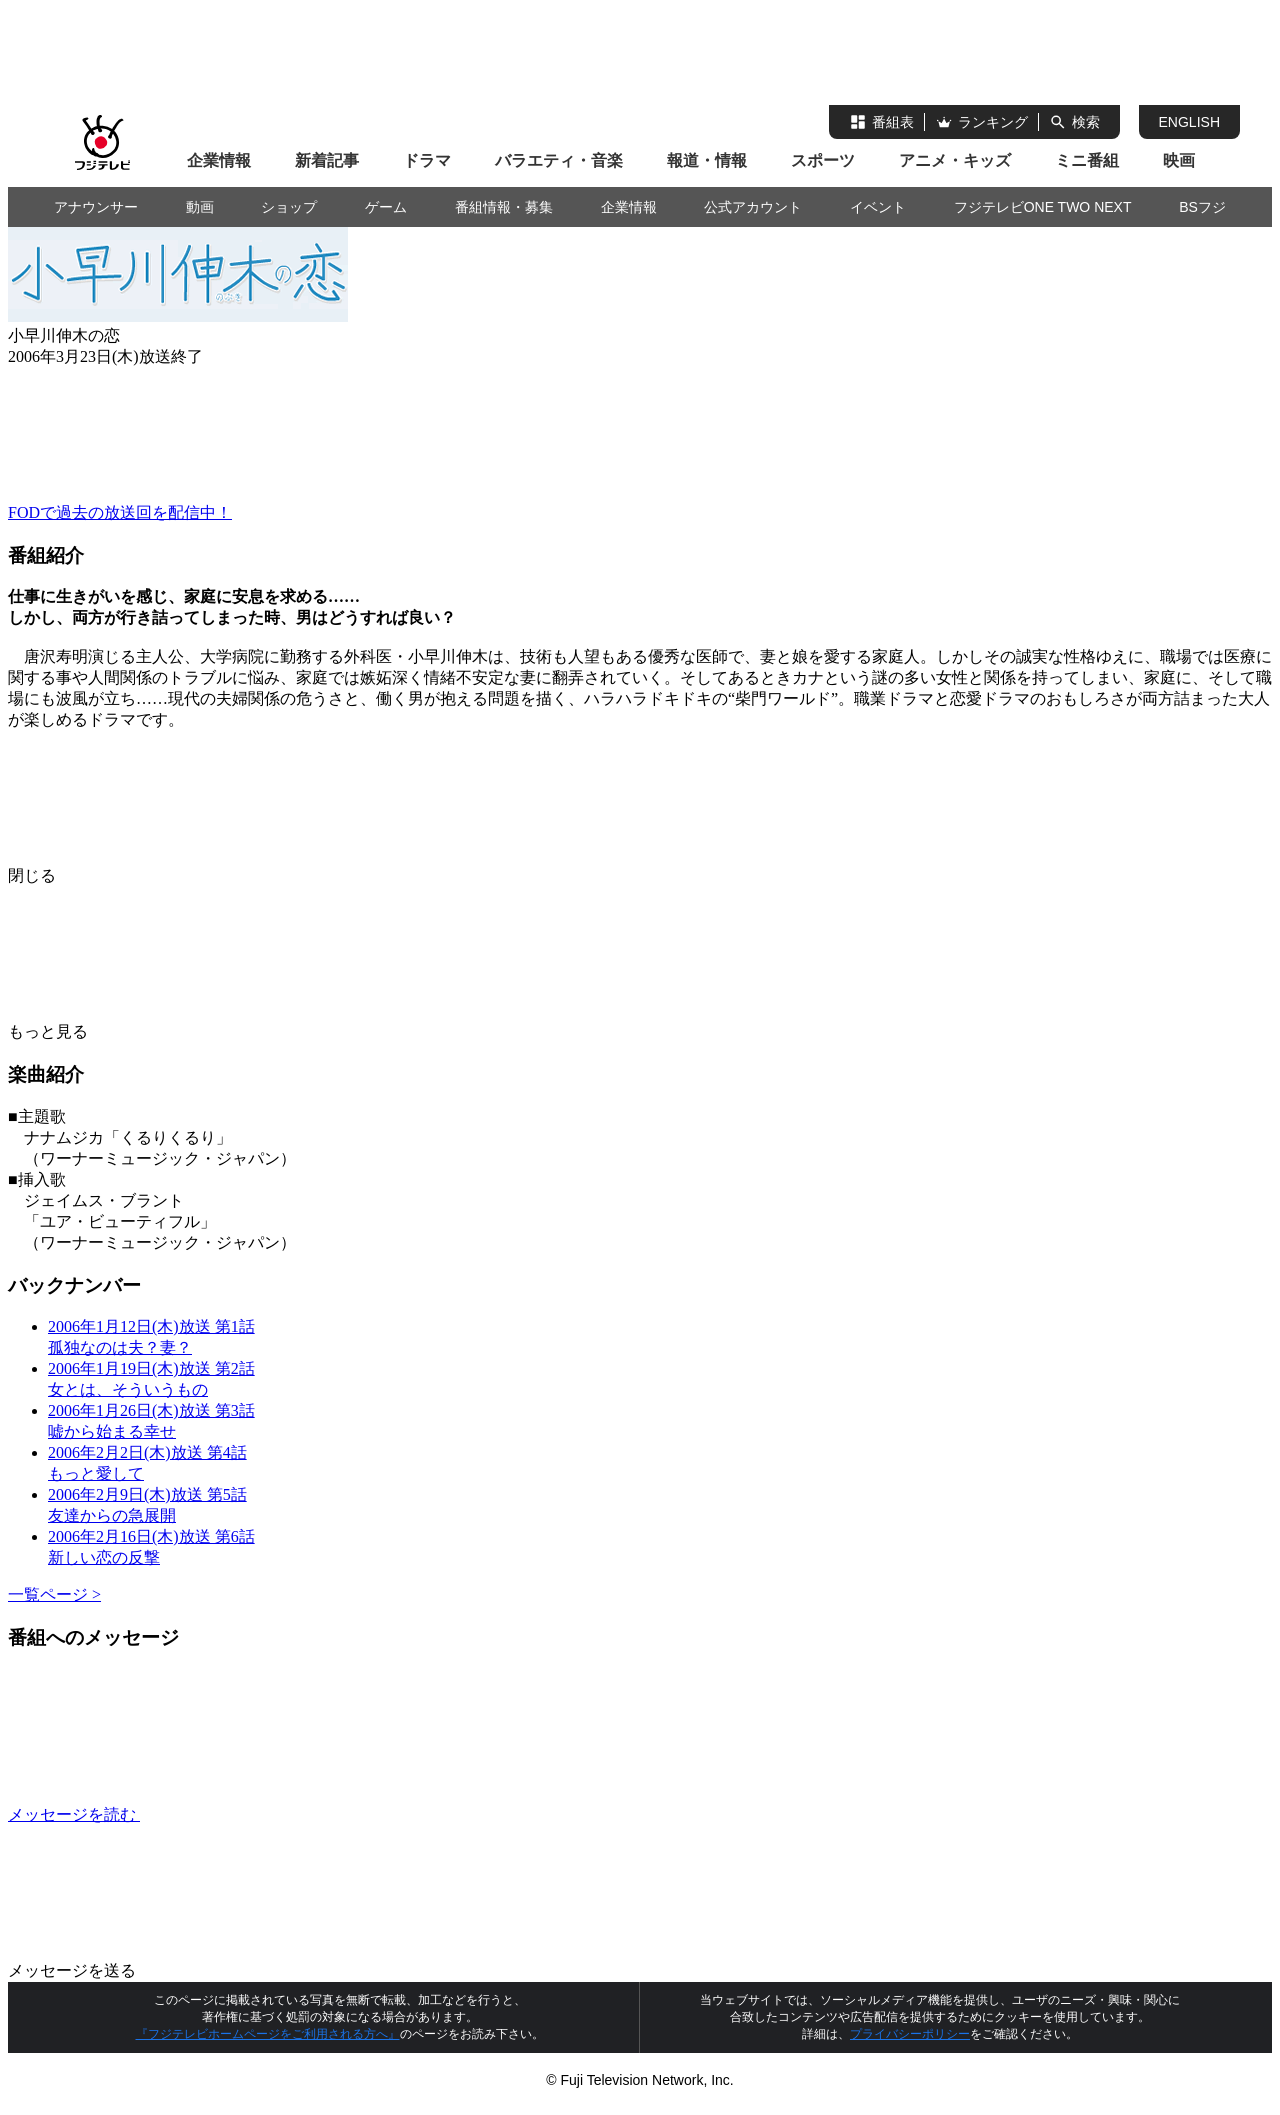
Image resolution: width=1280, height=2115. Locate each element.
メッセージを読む (224, 1814)
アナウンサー (96, 207)
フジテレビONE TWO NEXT (1043, 207)
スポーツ (823, 160)
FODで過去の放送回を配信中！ (120, 512)
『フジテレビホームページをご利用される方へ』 (268, 2034)
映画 (1179, 160)
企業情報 (219, 160)
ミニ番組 (1087, 160)
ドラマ (427, 160)
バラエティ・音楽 (559, 160)
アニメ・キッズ (955, 160)
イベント (878, 207)
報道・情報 (707, 160)
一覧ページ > (54, 1594)
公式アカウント (753, 207)
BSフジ (1202, 207)
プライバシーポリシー (910, 2034)
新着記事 (327, 160)
